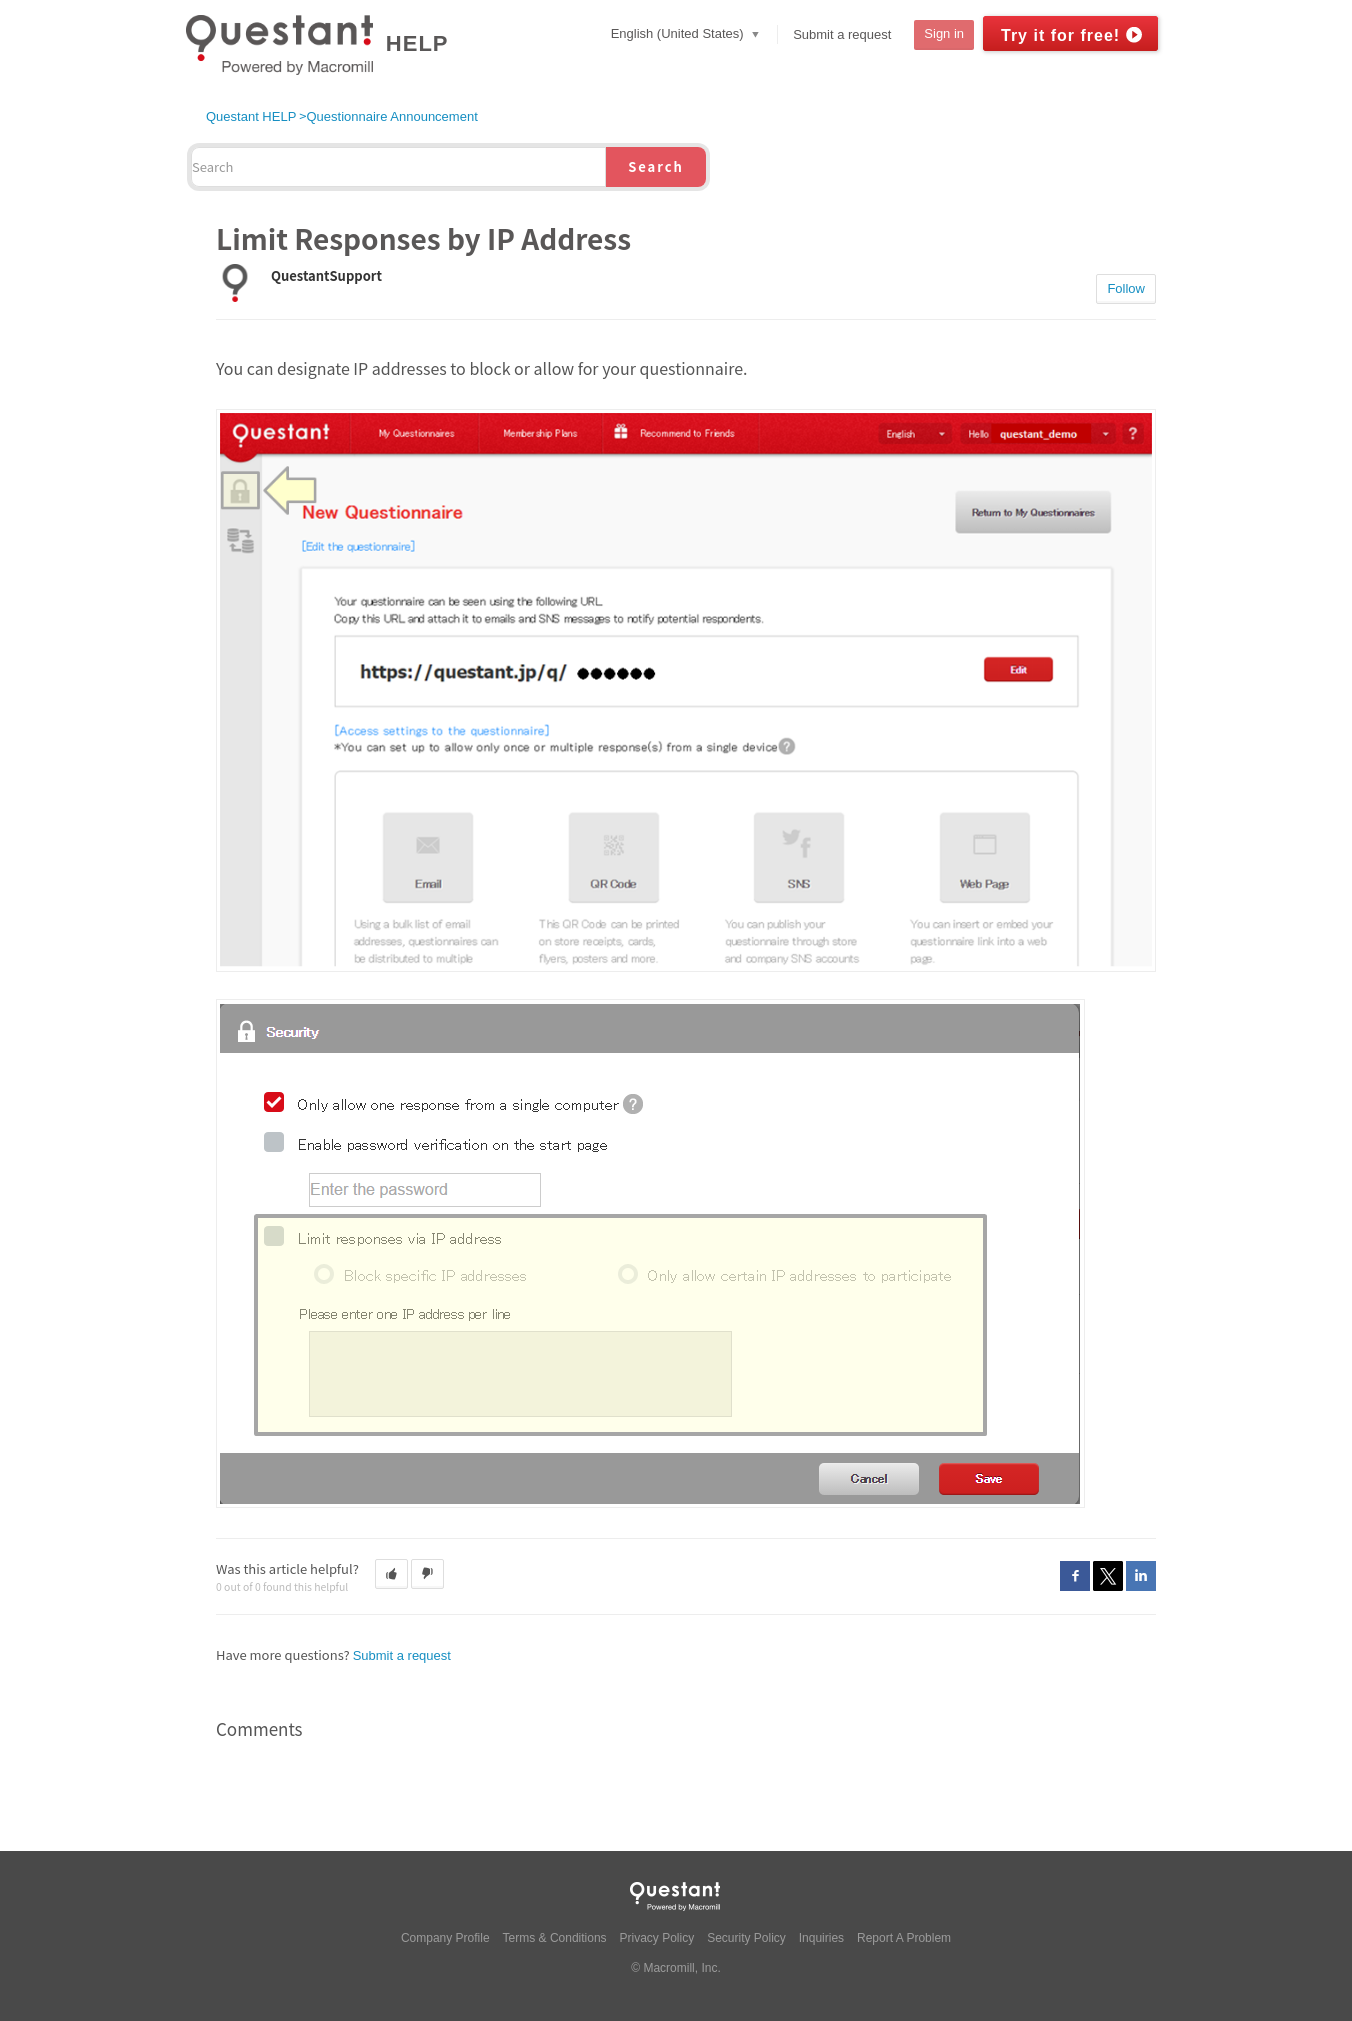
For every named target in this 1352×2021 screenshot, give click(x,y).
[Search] (398, 167)
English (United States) (679, 33)
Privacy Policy (657, 1938)
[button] (391, 1574)
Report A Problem (904, 1938)
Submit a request (842, 34)
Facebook (1075, 1576)
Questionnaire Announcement (391, 116)
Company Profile (445, 1938)
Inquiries (821, 1938)
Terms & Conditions (555, 1938)
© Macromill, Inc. (676, 1968)
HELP (417, 43)
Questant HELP (251, 116)
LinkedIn (1141, 1576)
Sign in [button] (944, 33)
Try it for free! (1060, 35)
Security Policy (746, 1938)
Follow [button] (1126, 288)
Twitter (1108, 1576)
